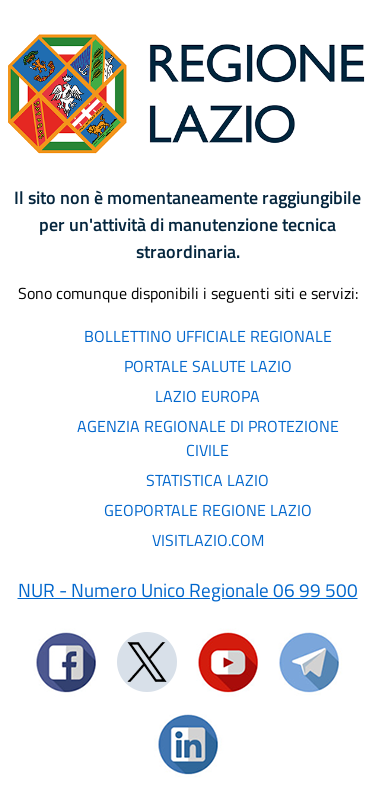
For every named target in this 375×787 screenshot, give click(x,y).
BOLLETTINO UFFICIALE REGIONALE (208, 336)
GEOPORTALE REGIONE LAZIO (208, 510)
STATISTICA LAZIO (207, 480)
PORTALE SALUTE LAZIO (208, 366)
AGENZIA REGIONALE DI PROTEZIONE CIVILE (208, 438)
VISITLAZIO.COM (208, 540)
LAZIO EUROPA (207, 396)
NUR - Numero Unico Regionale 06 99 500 (188, 589)
